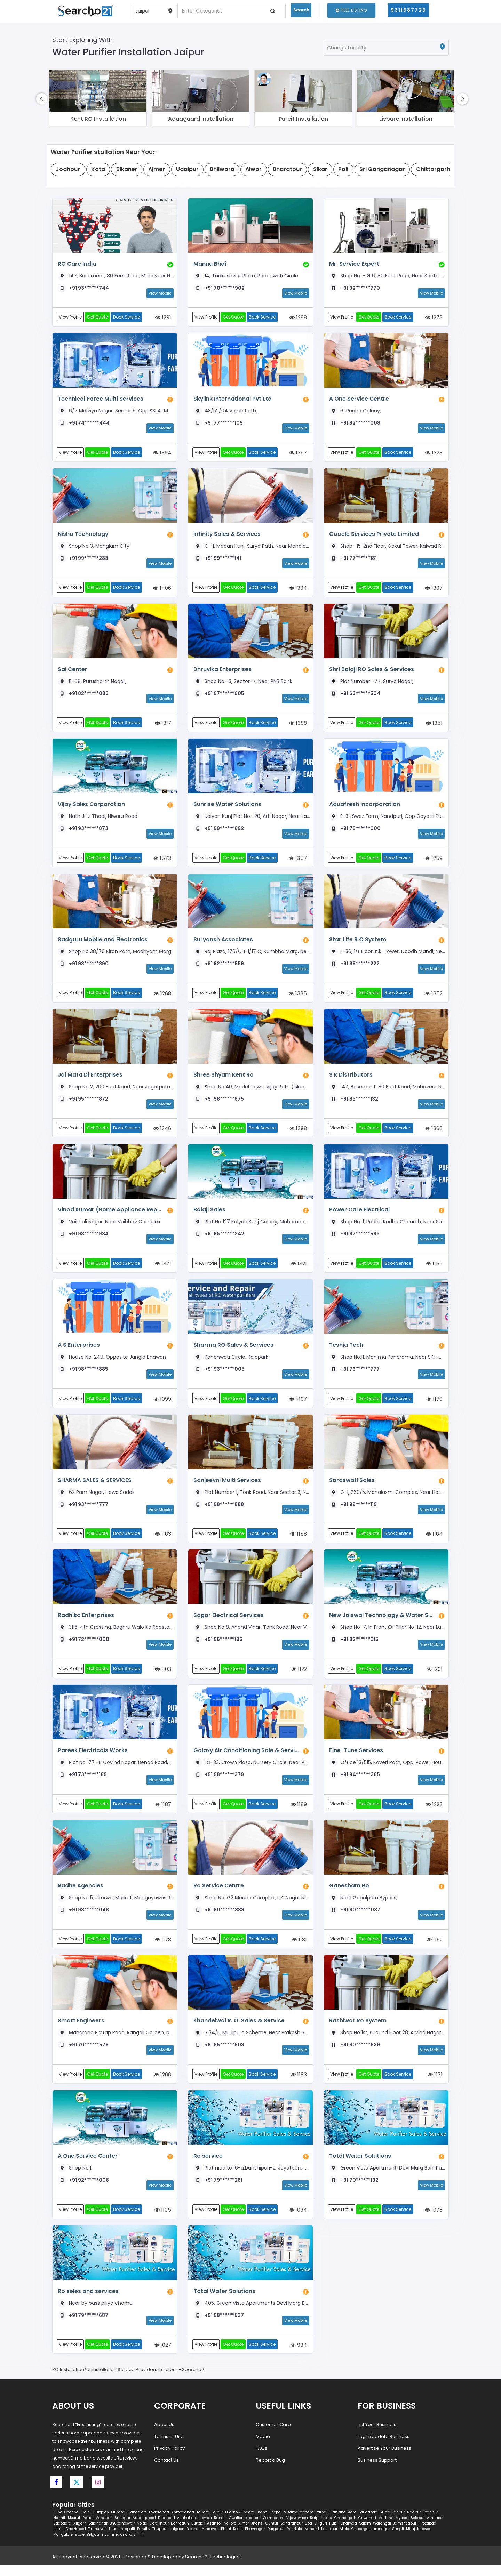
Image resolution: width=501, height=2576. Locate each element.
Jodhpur (430, 2523)
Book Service (128, 317)
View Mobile (160, 293)
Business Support (377, 2471)
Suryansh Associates (222, 943)
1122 (299, 1676)
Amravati (210, 2539)
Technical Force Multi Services (100, 399)
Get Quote (98, 317)
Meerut (74, 2528)
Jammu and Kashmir (124, 2545)
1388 (298, 725)
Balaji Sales (209, 1214)
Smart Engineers (81, 2029)
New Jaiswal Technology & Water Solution (380, 1622)
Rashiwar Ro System (357, 2029)
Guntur (271, 2534)
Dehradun (180, 2534)
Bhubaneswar (122, 2534)
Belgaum (95, 2545)
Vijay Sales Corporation (90, 807)
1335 (298, 997)
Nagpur (414, 2523)
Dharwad (349, 2534)
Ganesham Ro (349, 1893)
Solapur (418, 2528)
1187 (163, 1812)
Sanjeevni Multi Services (226, 1486)
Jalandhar (98, 2534)
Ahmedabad (182, 2523)
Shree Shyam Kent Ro (223, 1078)
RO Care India (77, 263)
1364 (162, 454)
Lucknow (232, 2523)
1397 (298, 454)
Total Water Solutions (359, 2165)
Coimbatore (273, 2528)
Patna (321, 2523)
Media (263, 2447)
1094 (298, 2219)
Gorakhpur (159, 2534)
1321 (299, 1269)
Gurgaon (101, 2523)
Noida (142, 2534)
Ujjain (58, 2539)
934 (299, 2355)
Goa (308, 2534)
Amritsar (435, 2528)
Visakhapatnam (298, 2523)
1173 (163, 1948)
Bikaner (193, 2539)
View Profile (70, 317)
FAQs (261, 2459)
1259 (434, 861)
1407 (298, 1404)
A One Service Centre (358, 399)
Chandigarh (345, 2528)
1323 (434, 454)
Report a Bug (270, 2471)
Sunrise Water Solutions (226, 807)
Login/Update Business (383, 2447)
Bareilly (143, 2539)
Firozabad (427, 2534)
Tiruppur (160, 2539)
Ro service (207, 2165)
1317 (163, 725)
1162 (435, 1948)
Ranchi (220, 2528)
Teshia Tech (346, 1350)
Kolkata (202, 2523)
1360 (434, 1133)
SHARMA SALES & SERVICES (94, 1486)
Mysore (402, 2528)
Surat (385, 2523)
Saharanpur (291, 2534)
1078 (434, 2219)
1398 (298, 1133)
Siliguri (320, 2534)
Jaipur (217, 2523)
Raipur (316, 2528)
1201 (435, 1676)
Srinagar (122, 2528)
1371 (163, 1269)
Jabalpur (253, 2528)
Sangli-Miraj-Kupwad (412, 2539)
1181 (299, 1948)
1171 (435, 2083)
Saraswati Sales (351, 1486)
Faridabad (368, 2523)
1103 (163, 1676)
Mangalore (63, 2545)
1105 (162, 2219)
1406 (162, 589)
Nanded (311, 2539)
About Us (164, 2435)
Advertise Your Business (384, 2459)
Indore (248, 2523)
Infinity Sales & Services (226, 535)
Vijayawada (297, 2528)
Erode (80, 2545)
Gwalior (235, 2528)
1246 (162, 1133)
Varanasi (104, 2528)
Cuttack (198, 2534)
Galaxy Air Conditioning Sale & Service (244, 1758)
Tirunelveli (97, 2539)
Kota (328, 2528)
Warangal (382, 2534)
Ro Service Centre (218, 1893)
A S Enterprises (78, 1350)
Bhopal (275, 2523)
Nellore (230, 2534)
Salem (365, 2534)
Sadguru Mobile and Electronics (102, 943)
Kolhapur (329, 2539)
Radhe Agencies (80, 1893)
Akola (344, 2539)
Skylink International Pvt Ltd (232, 399)
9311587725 (408, 10)
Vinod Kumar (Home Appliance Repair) (109, 1214)
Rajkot (88, 2528)
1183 (299, 2083)
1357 (298, 861)
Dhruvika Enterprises (221, 671)
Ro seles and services (88, 2301)
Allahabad (186, 2528)
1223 (434, 1812)
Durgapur (276, 2539)
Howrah (205, 2528)
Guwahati (367, 2528)
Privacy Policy (169, 2459)
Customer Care (273, 2435)
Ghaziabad (76, 2539)
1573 (162, 861)
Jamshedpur (404, 2534)
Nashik (59, 2528)
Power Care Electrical (358, 1214)
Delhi (86, 2523)
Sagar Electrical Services (228, 1622)
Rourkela (294, 2539)
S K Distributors (350, 1078)
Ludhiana (337, 2523)
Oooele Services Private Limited (373, 535)
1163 (163, 1540)
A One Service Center (87, 2165)
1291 (163, 318)
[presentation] (41, 99)
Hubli (334, 2534)
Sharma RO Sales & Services (232, 1350)
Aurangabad (144, 2528)
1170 (434, 1404)
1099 (162, 1404)
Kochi (238, 2539)
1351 (434, 725)
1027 (162, 2355)
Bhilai (226, 2539)
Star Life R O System (357, 943)
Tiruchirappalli (122, 2539)
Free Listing (351, 10)
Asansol (214, 2534)
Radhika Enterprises (85, 1622)
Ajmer (243, 2534)
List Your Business (377, 2435)
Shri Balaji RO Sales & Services (371, 671)
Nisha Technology (83, 535)
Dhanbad (166, 2528)
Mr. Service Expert (353, 263)
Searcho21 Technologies (213, 2567)
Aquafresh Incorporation (363, 807)
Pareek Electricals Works (92, 1758)
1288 (298, 318)
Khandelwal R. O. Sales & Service (238, 2029)
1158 (298, 1540)
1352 (434, 997)
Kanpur (398, 2523)
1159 (434, 1269)
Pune (57, 2523)
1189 (299, 1812)
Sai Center (72, 671)
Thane (261, 2523)
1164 (434, 1540)
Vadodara (62, 2534)
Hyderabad (159, 2523)
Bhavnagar (255, 2539)
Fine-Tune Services (355, 1758)
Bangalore (137, 2523)
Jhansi (257, 2534)
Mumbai (118, 2523)
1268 (162, 997)
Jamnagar (380, 2539)
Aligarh (80, 2534)
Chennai (72, 2523)
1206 (162, 2083)
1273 (434, 318)
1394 (298, 589)
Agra (352, 2523)
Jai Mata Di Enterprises (89, 1078)
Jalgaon (177, 2539)
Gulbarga (360, 2539)
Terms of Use (169, 2447)
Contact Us (166, 2471)
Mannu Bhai (209, 263)
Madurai (385, 2528)
